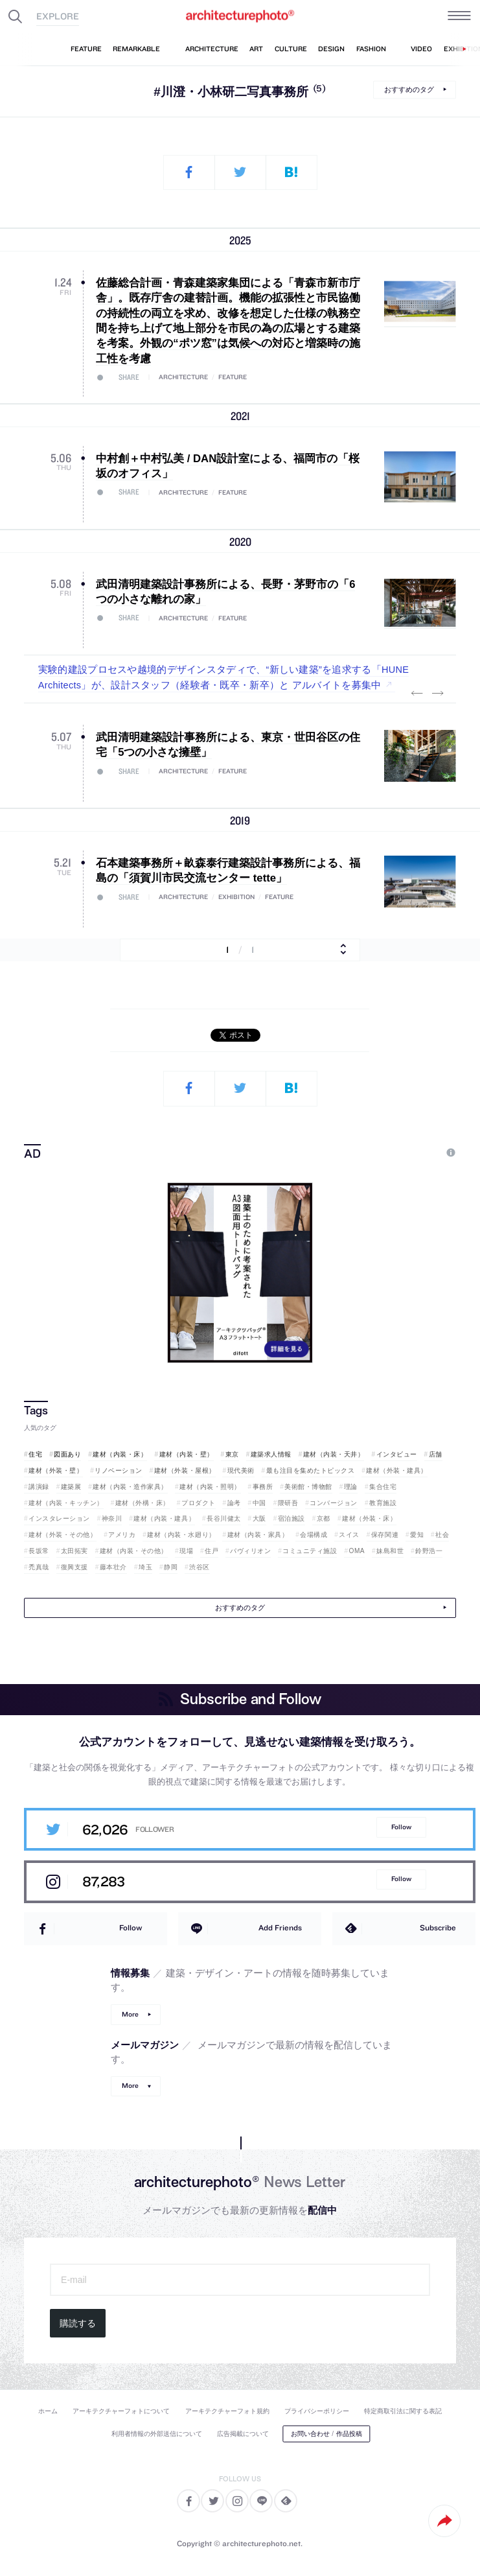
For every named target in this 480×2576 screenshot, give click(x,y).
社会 (442, 1534)
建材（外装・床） (369, 1518)
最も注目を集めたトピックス (310, 1470)
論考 (234, 1502)
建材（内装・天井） (334, 1454)
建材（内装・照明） (210, 1486)
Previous (417, 692)
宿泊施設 (291, 1518)
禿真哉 (39, 1567)
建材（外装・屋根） (185, 1470)
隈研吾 (288, 1502)
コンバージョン (334, 1502)
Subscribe (438, 1927)
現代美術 (241, 1470)
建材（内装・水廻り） (181, 1534)
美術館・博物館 (308, 1486)
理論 (351, 1486)
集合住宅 (382, 1486)
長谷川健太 (224, 1518)
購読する (78, 2323)
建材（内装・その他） (134, 1550)
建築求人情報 (271, 1454)
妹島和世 (390, 1550)
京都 (323, 1518)
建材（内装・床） (120, 1454)
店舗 (435, 1454)
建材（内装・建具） (164, 1518)
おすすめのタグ (409, 89)
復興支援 (74, 1567)
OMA (357, 1550)
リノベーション (119, 1470)
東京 (232, 1454)
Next (438, 692)
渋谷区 (199, 1567)
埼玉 (145, 1567)
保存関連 (384, 1534)
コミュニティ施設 (309, 1550)
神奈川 (112, 1518)
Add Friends (280, 1927)
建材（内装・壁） (186, 1454)
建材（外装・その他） (63, 1534)
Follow (401, 1827)
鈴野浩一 (428, 1550)
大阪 (259, 1518)
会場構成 (313, 1534)
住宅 (35, 1454)
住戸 (211, 1550)
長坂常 (39, 1550)
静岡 (170, 1567)
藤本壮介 (113, 1567)
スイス (349, 1534)
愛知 (417, 1534)
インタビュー (396, 1454)
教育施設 (382, 1502)
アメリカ (121, 1534)
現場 (186, 1550)
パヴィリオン (250, 1550)
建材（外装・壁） (56, 1470)
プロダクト (198, 1502)
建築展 (71, 1486)
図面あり (67, 1454)
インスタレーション (59, 1518)
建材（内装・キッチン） (66, 1502)
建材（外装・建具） (397, 1470)
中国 (259, 1502)
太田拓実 (74, 1550)
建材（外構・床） (142, 1502)
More (130, 2014)
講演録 (39, 1486)
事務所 (263, 1486)
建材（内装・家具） (258, 1534)
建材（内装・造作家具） (130, 1486)
